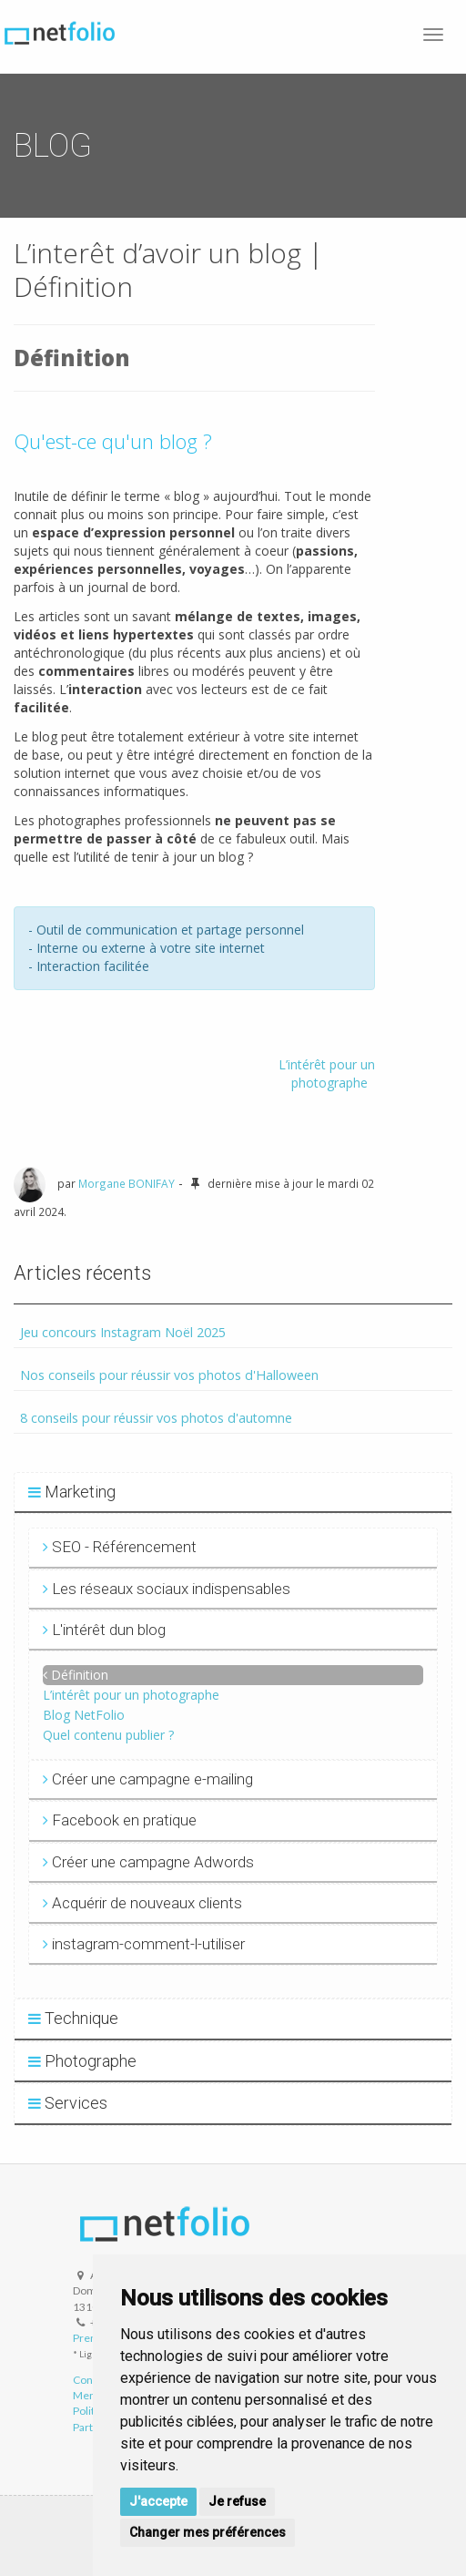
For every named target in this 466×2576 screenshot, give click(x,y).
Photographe (82, 2060)
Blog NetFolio (84, 1714)
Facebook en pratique (120, 1820)
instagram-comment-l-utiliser (144, 1944)
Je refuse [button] (237, 2501)
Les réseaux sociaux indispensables (166, 1588)
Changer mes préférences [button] (207, 2532)
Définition (79, 1674)
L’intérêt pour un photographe (327, 1073)
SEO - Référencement (120, 1547)
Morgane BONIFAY (126, 1183)
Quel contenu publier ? (108, 1734)
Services (67, 2102)
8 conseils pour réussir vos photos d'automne (156, 1417)
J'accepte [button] (158, 2501)
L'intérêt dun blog (104, 1629)
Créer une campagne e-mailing (148, 1779)
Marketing (72, 1491)
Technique (73, 2018)
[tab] (233, 1493)
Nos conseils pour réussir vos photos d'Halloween (169, 1375)
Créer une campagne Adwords (148, 1862)
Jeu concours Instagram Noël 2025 (123, 1332)
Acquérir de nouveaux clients (142, 1903)
